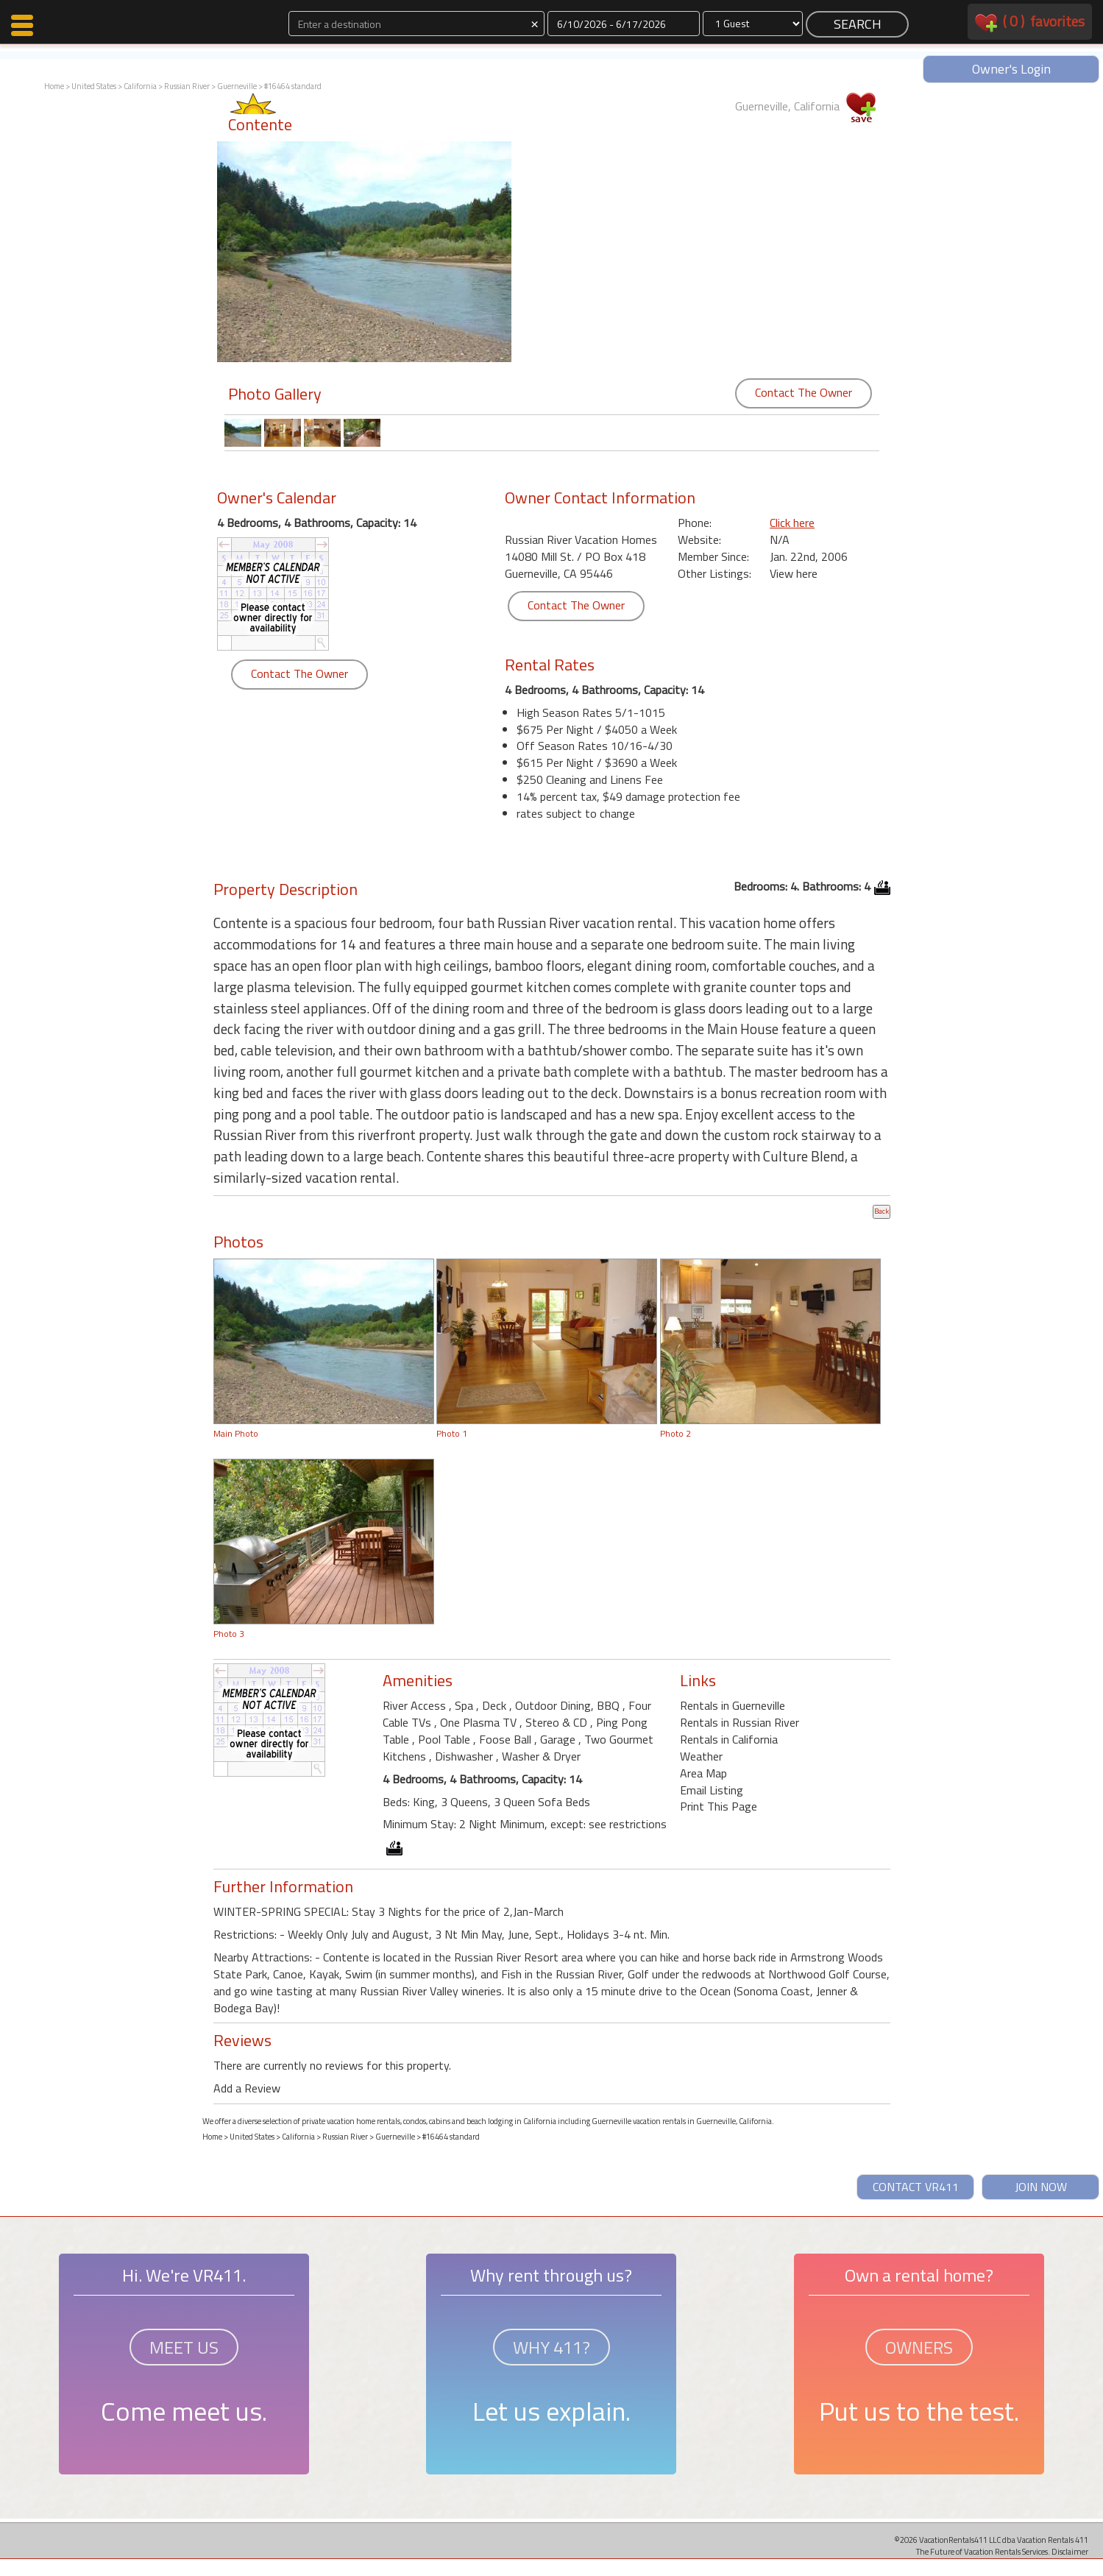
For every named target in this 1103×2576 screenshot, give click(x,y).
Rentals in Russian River (739, 1722)
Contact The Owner (803, 392)
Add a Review (246, 2088)
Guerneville (237, 86)
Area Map (703, 1773)
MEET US (184, 2347)
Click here (792, 522)
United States (93, 86)
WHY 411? (551, 2347)
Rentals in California (729, 1739)
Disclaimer (1069, 2551)
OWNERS (919, 2347)
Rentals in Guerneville (732, 1705)
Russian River (187, 86)
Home (54, 86)
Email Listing (711, 1790)
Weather (701, 1756)
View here (794, 573)
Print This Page (718, 1806)
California (140, 86)
